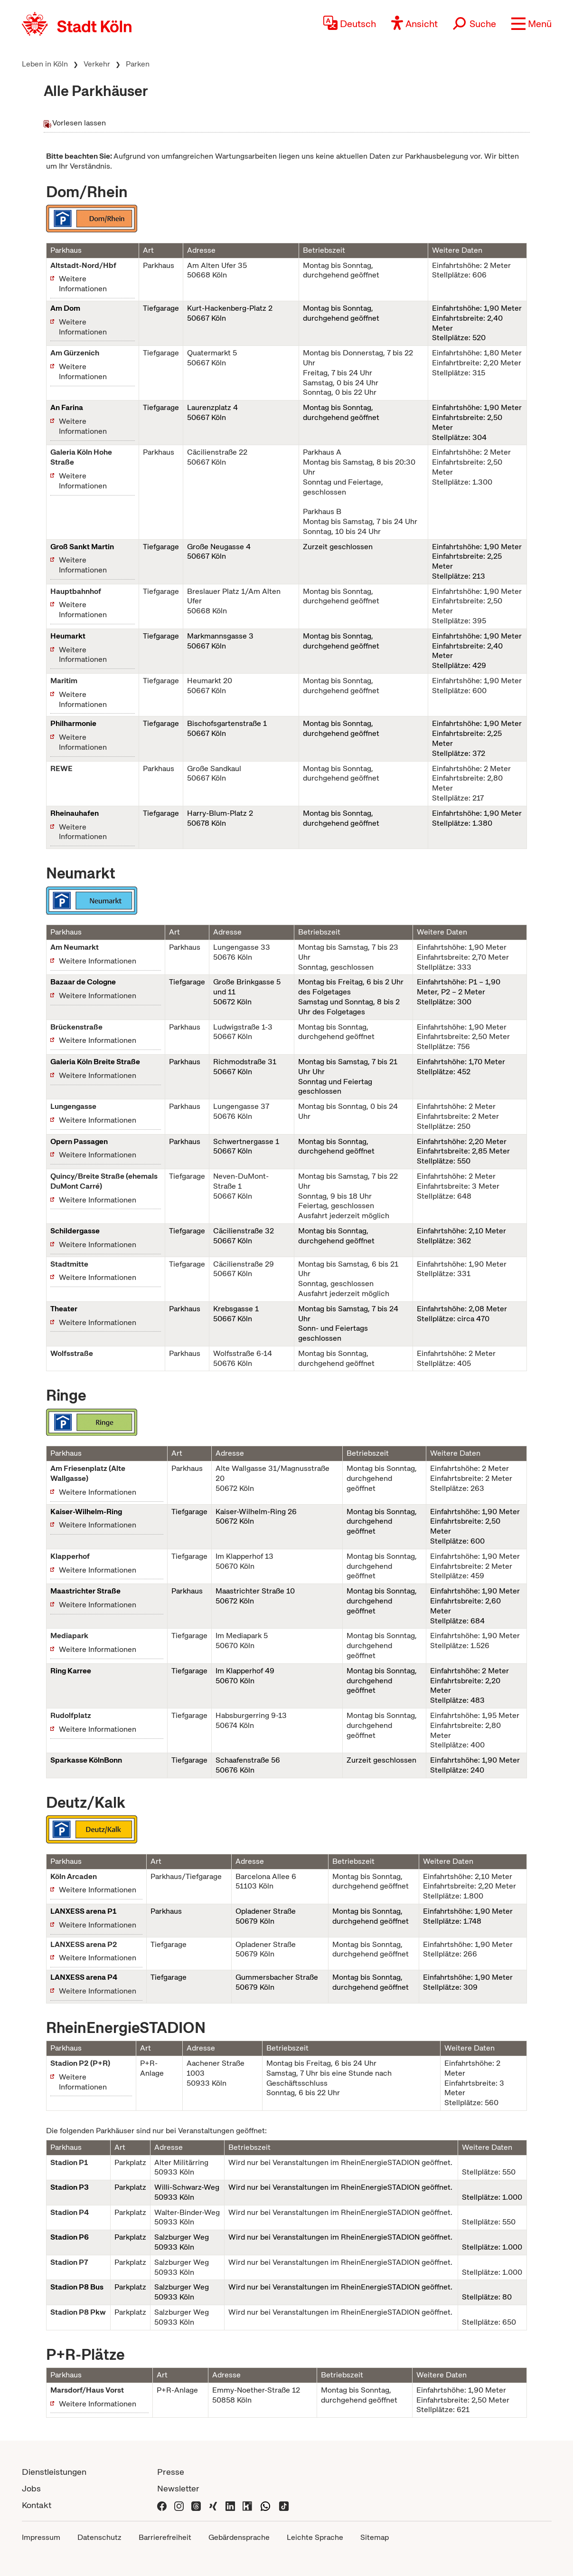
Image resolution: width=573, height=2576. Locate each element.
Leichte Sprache (315, 2537)
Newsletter (178, 2488)
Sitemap (374, 2537)
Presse (170, 2471)
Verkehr (97, 64)
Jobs (31, 2488)
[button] (531, 24)
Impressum (41, 2537)
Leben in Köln (45, 64)
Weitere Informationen (83, 284)
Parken (138, 64)
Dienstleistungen (54, 2471)
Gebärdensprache (239, 2537)
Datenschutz (99, 2537)
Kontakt (36, 2505)
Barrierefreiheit (165, 2537)
